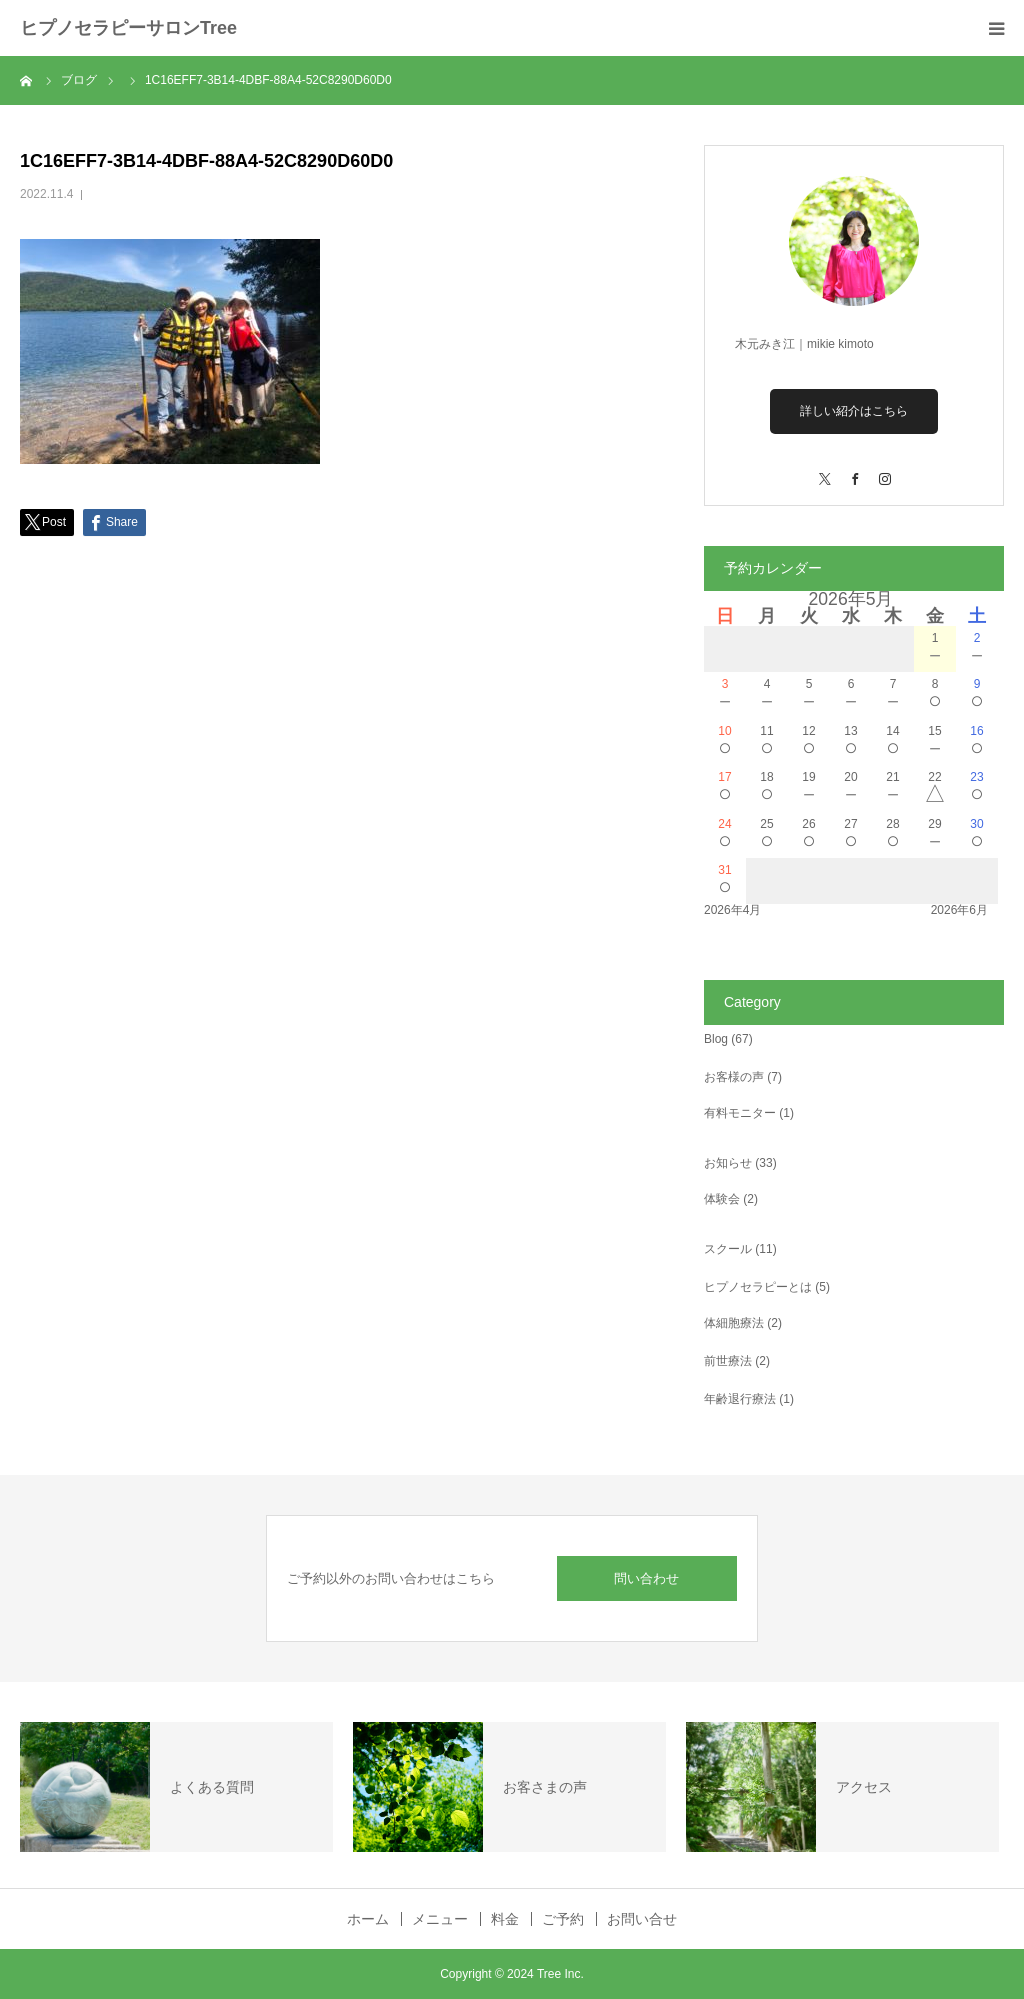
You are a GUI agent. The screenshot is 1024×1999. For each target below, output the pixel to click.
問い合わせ (646, 1578)
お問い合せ (642, 1919)
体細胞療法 (734, 1323)
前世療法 (728, 1361)
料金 (505, 1919)
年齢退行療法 (740, 1399)
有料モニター (740, 1113)
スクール (728, 1249)
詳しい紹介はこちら (854, 411)
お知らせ (728, 1163)
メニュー (440, 1919)
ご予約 (563, 1919)
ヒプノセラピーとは (758, 1287)
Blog (716, 1039)
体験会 (722, 1199)
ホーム (368, 1919)
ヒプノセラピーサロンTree (128, 28)
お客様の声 (734, 1077)
